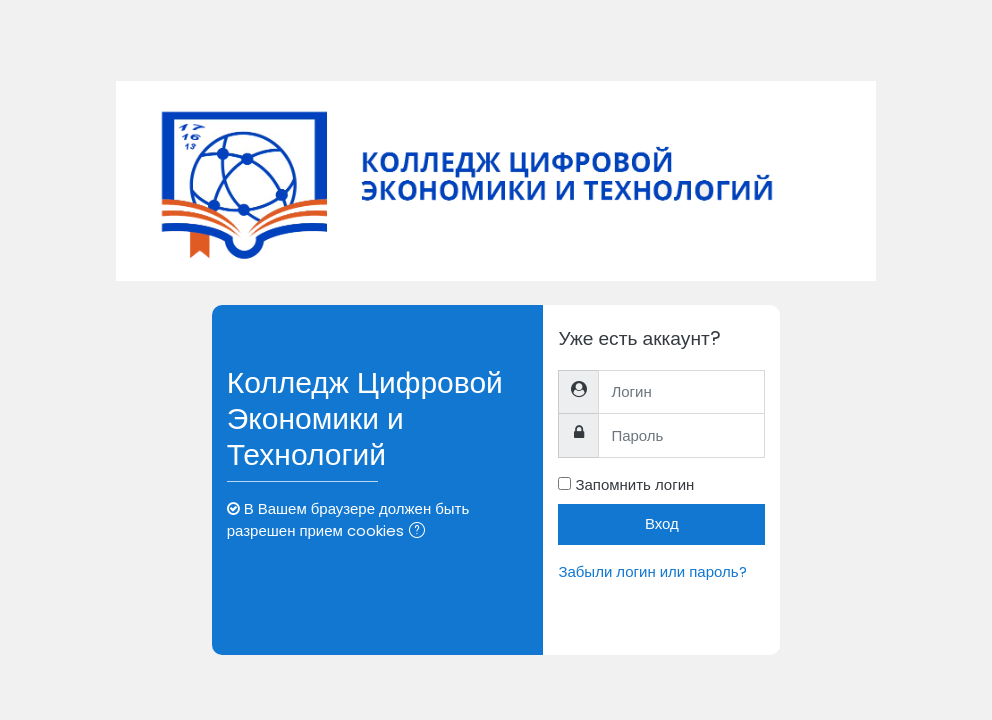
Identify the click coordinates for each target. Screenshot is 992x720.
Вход (662, 523)
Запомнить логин (634, 484)
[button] (421, 532)
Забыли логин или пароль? (652, 571)
